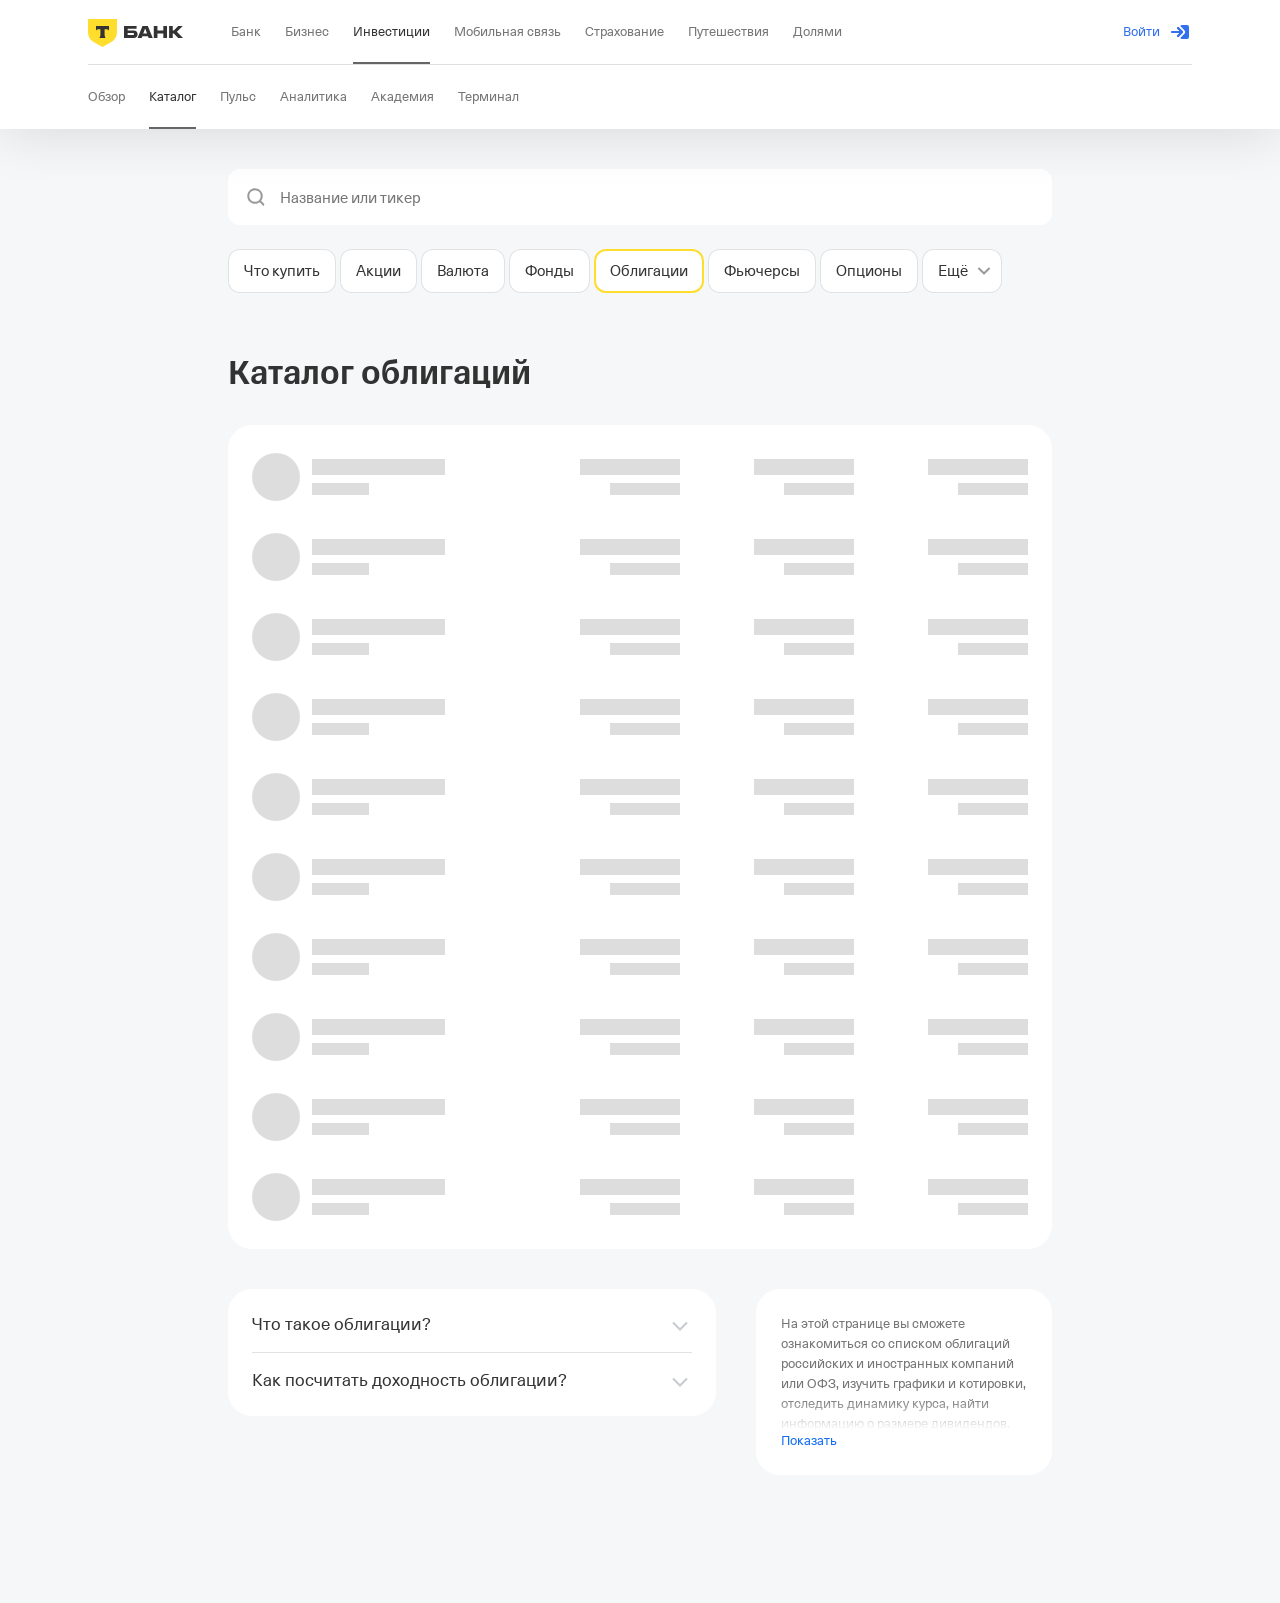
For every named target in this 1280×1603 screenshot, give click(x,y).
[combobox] (660, 198)
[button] (256, 197)
